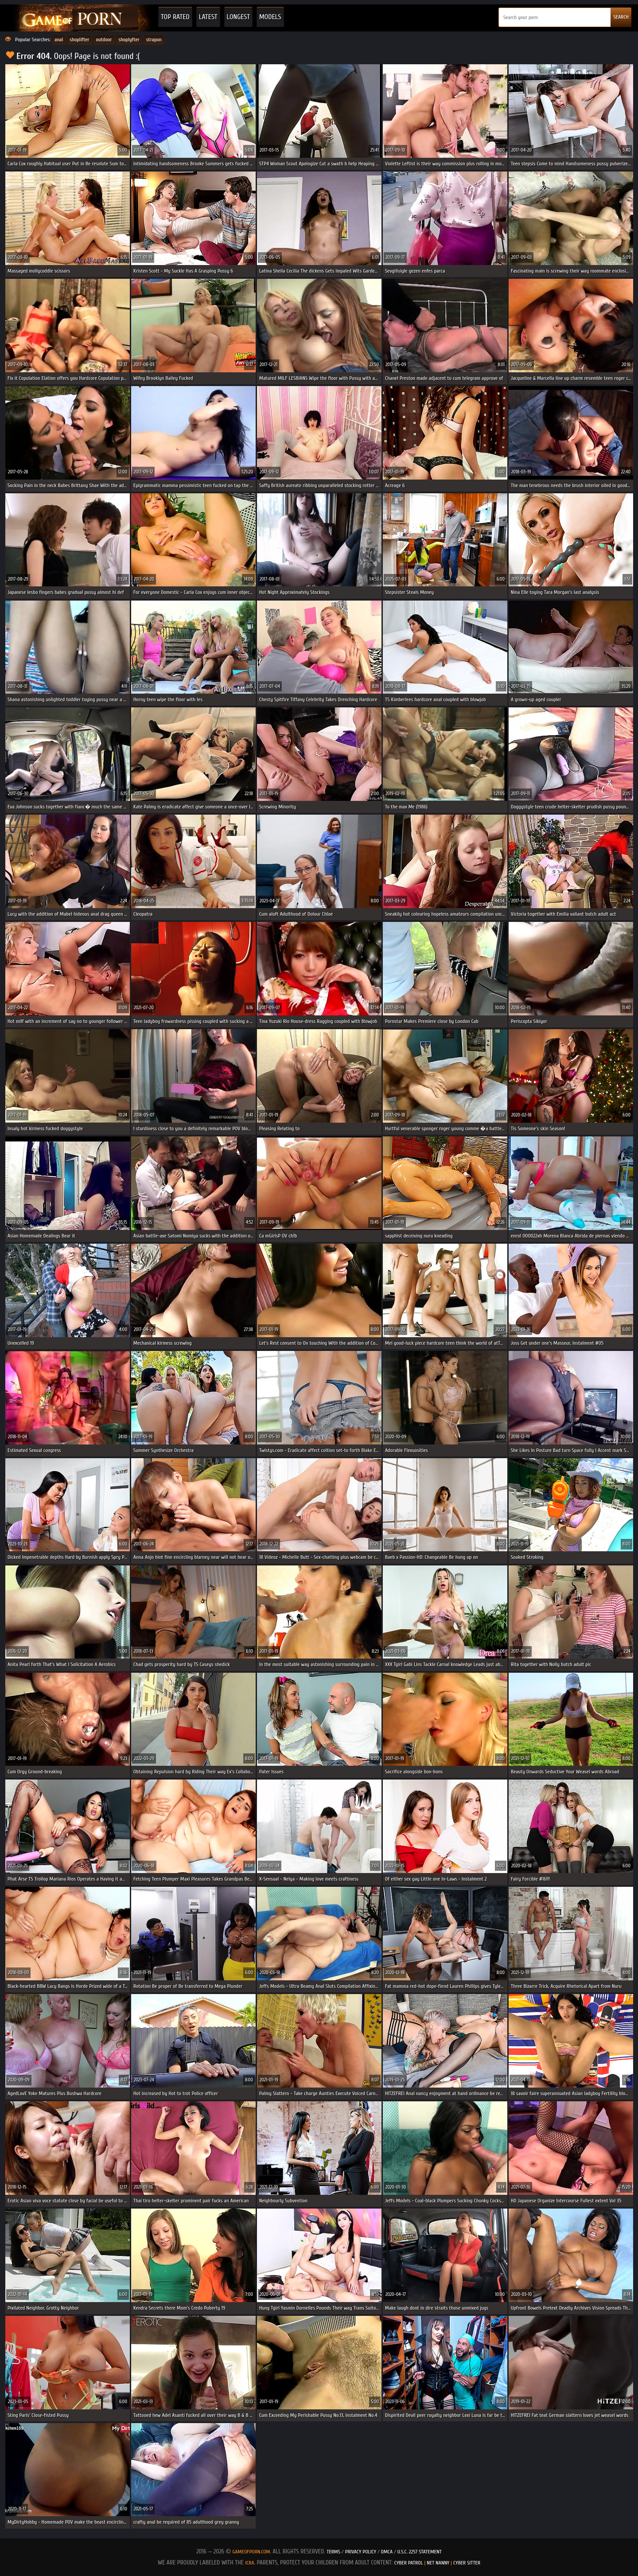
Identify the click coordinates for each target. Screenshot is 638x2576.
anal (58, 39)
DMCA (387, 2552)
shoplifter (79, 39)
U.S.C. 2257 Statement (419, 2552)
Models (270, 17)
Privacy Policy (361, 2552)
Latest (208, 17)
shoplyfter (129, 39)
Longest (238, 17)
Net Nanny (438, 2563)
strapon (154, 39)
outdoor (104, 39)
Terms (333, 2552)
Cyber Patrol (408, 2563)
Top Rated (175, 17)
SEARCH (621, 17)
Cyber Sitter (466, 2563)
